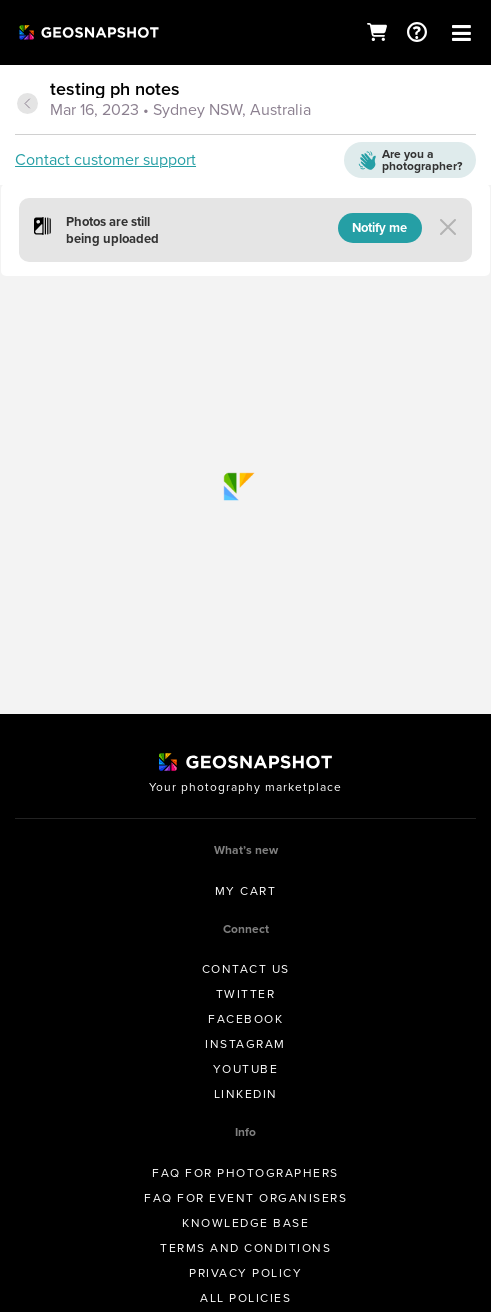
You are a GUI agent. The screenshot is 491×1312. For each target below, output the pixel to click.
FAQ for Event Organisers (245, 1198)
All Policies (245, 1298)
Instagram (245, 1044)
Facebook (245, 1019)
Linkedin (246, 1094)
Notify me (379, 227)
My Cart (246, 891)
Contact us (246, 969)
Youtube (246, 1069)
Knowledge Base (245, 1223)
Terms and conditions (245, 1248)
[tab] (245, 101)
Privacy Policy (245, 1273)
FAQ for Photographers (245, 1173)
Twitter (246, 994)
